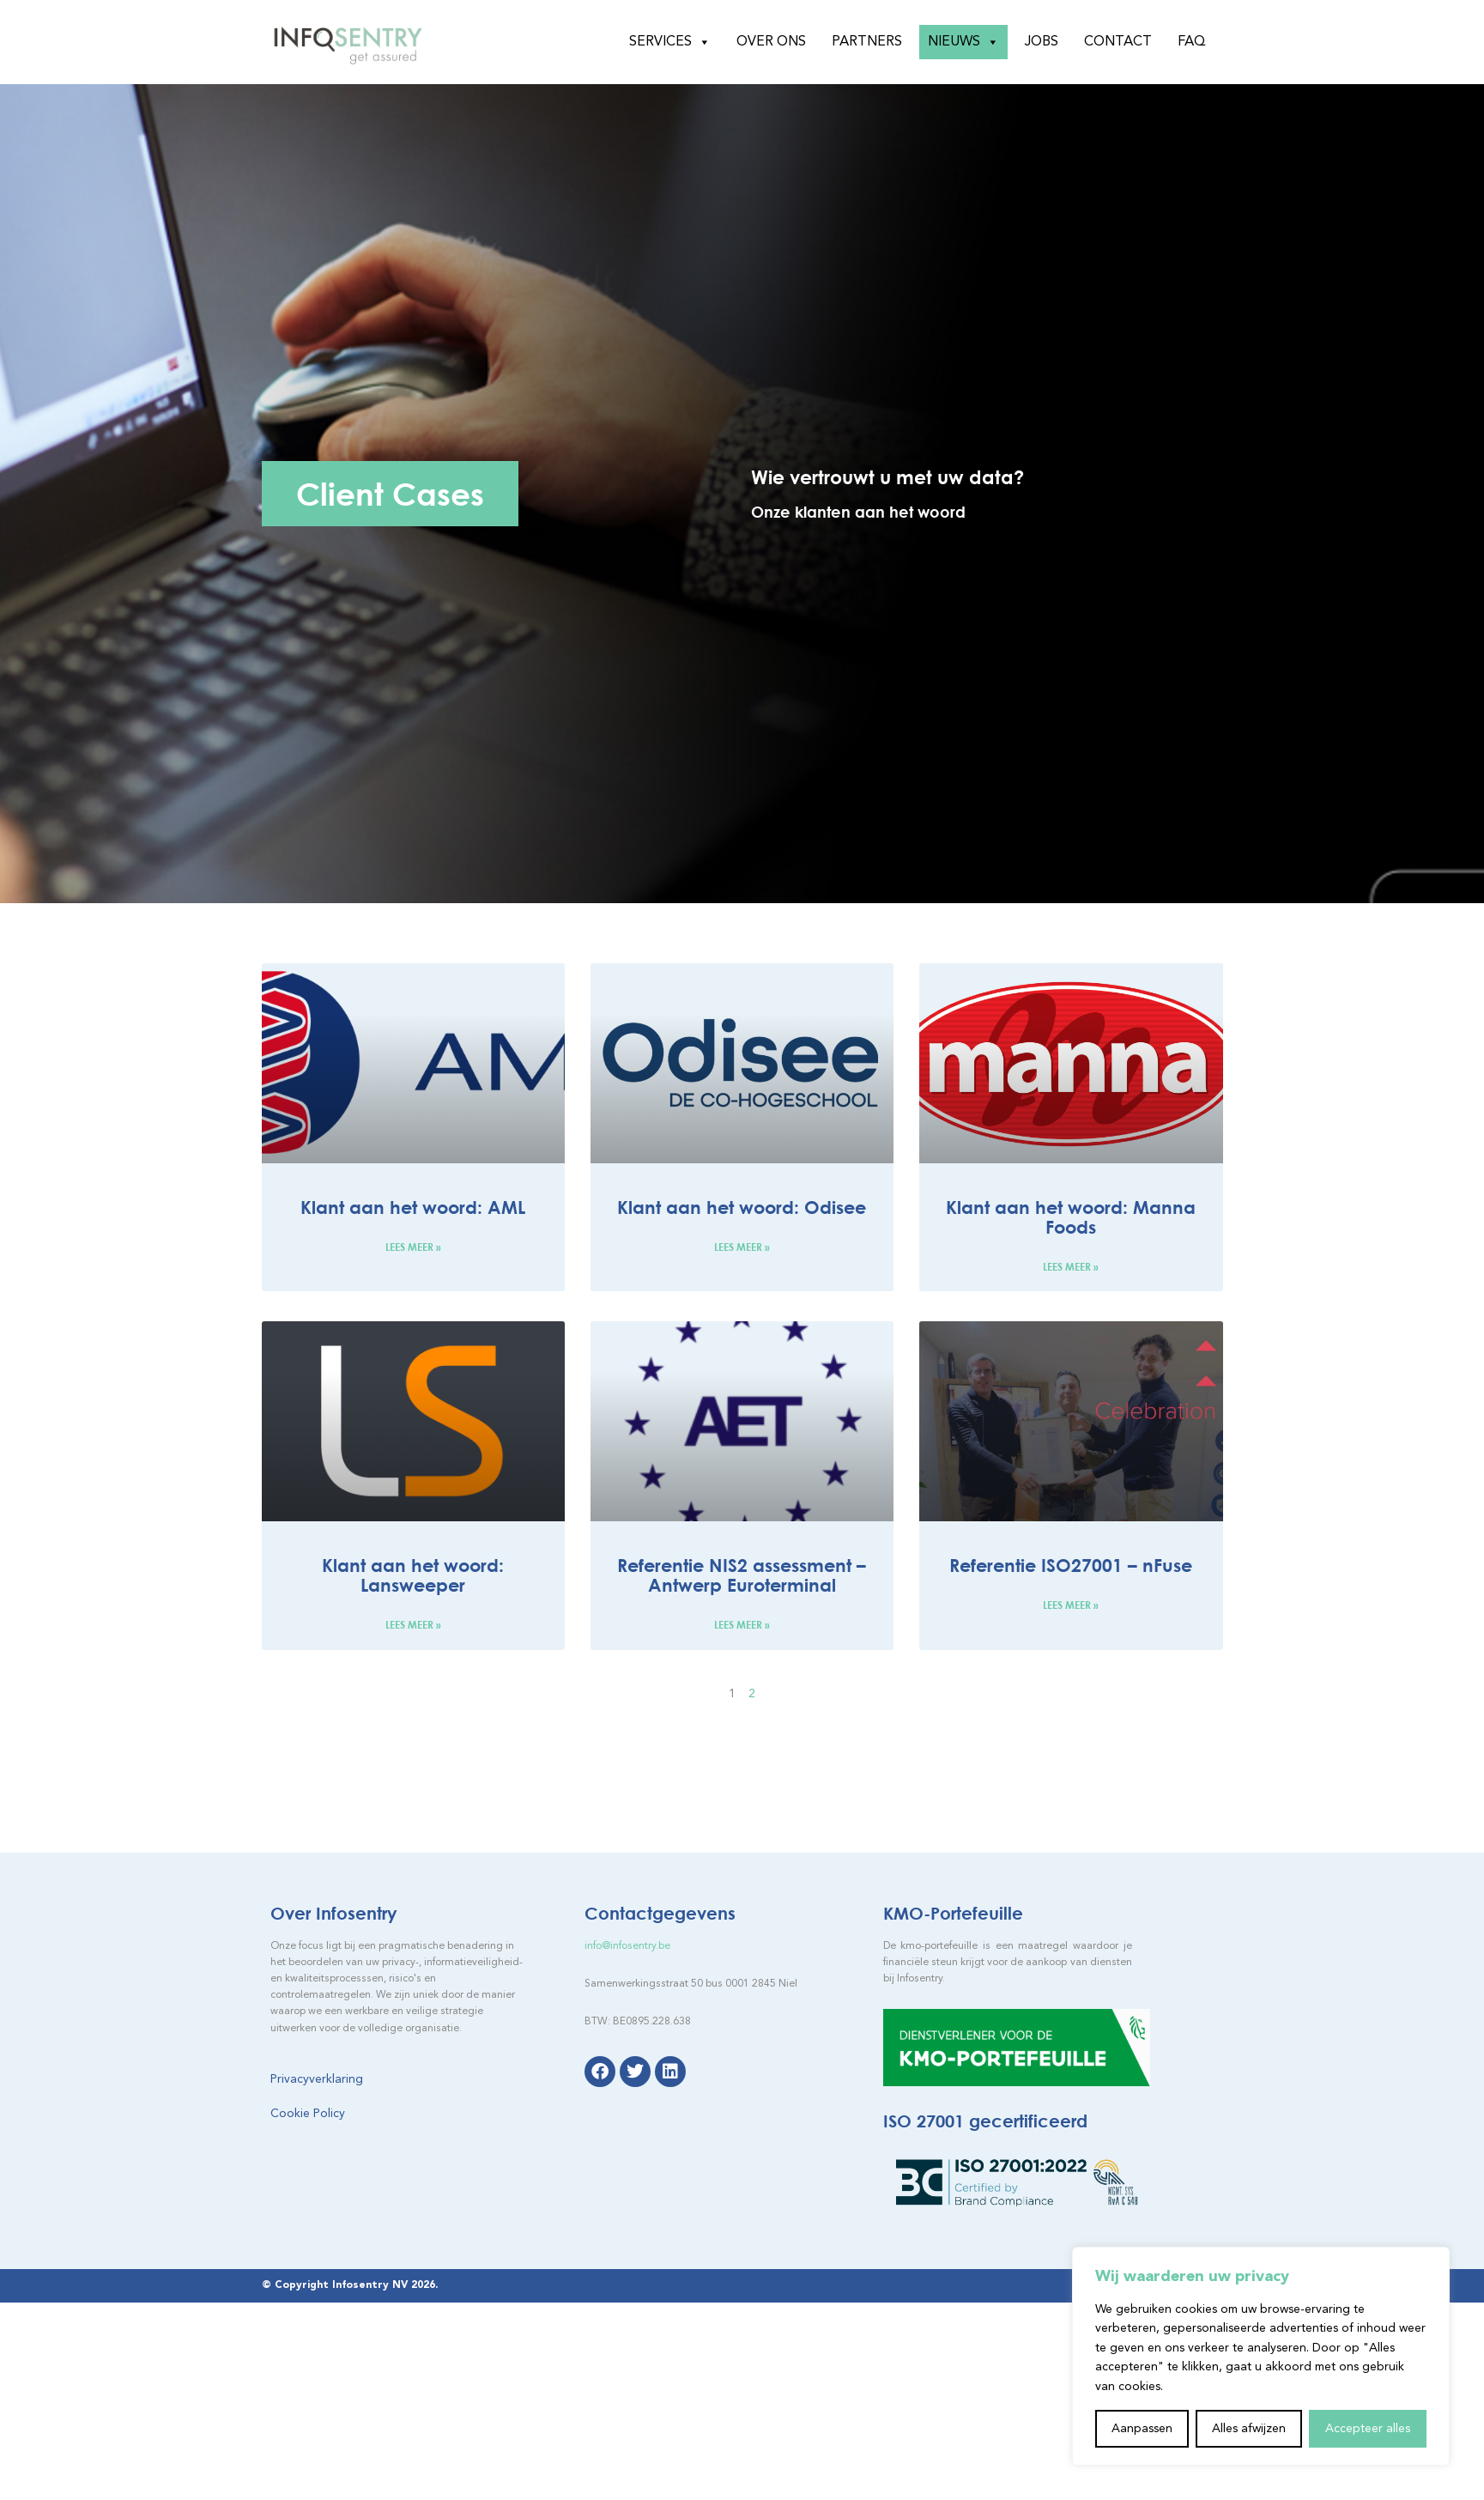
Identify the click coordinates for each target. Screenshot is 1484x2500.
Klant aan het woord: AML (412, 1207)
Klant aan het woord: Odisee (741, 1207)
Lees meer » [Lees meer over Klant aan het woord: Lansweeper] (413, 1624)
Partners (867, 42)
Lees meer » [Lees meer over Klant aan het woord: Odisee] (742, 1247)
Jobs (1041, 42)
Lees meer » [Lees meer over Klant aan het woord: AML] (413, 1247)
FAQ (1192, 42)
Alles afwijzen (1249, 2429)
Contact (1118, 42)
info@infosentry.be (627, 1946)
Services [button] (670, 42)
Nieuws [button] (963, 42)
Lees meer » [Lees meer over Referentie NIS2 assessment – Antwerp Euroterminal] (742, 1624)
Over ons (771, 42)
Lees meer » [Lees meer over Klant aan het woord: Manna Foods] (1071, 1266)
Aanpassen (1141, 2429)
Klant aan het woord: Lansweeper (413, 1575)
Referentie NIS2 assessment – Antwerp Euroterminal (741, 1575)
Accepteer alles (1367, 2429)
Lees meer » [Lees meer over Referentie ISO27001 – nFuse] (1071, 1605)
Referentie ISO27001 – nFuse (1070, 1565)
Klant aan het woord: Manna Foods (1071, 1217)
